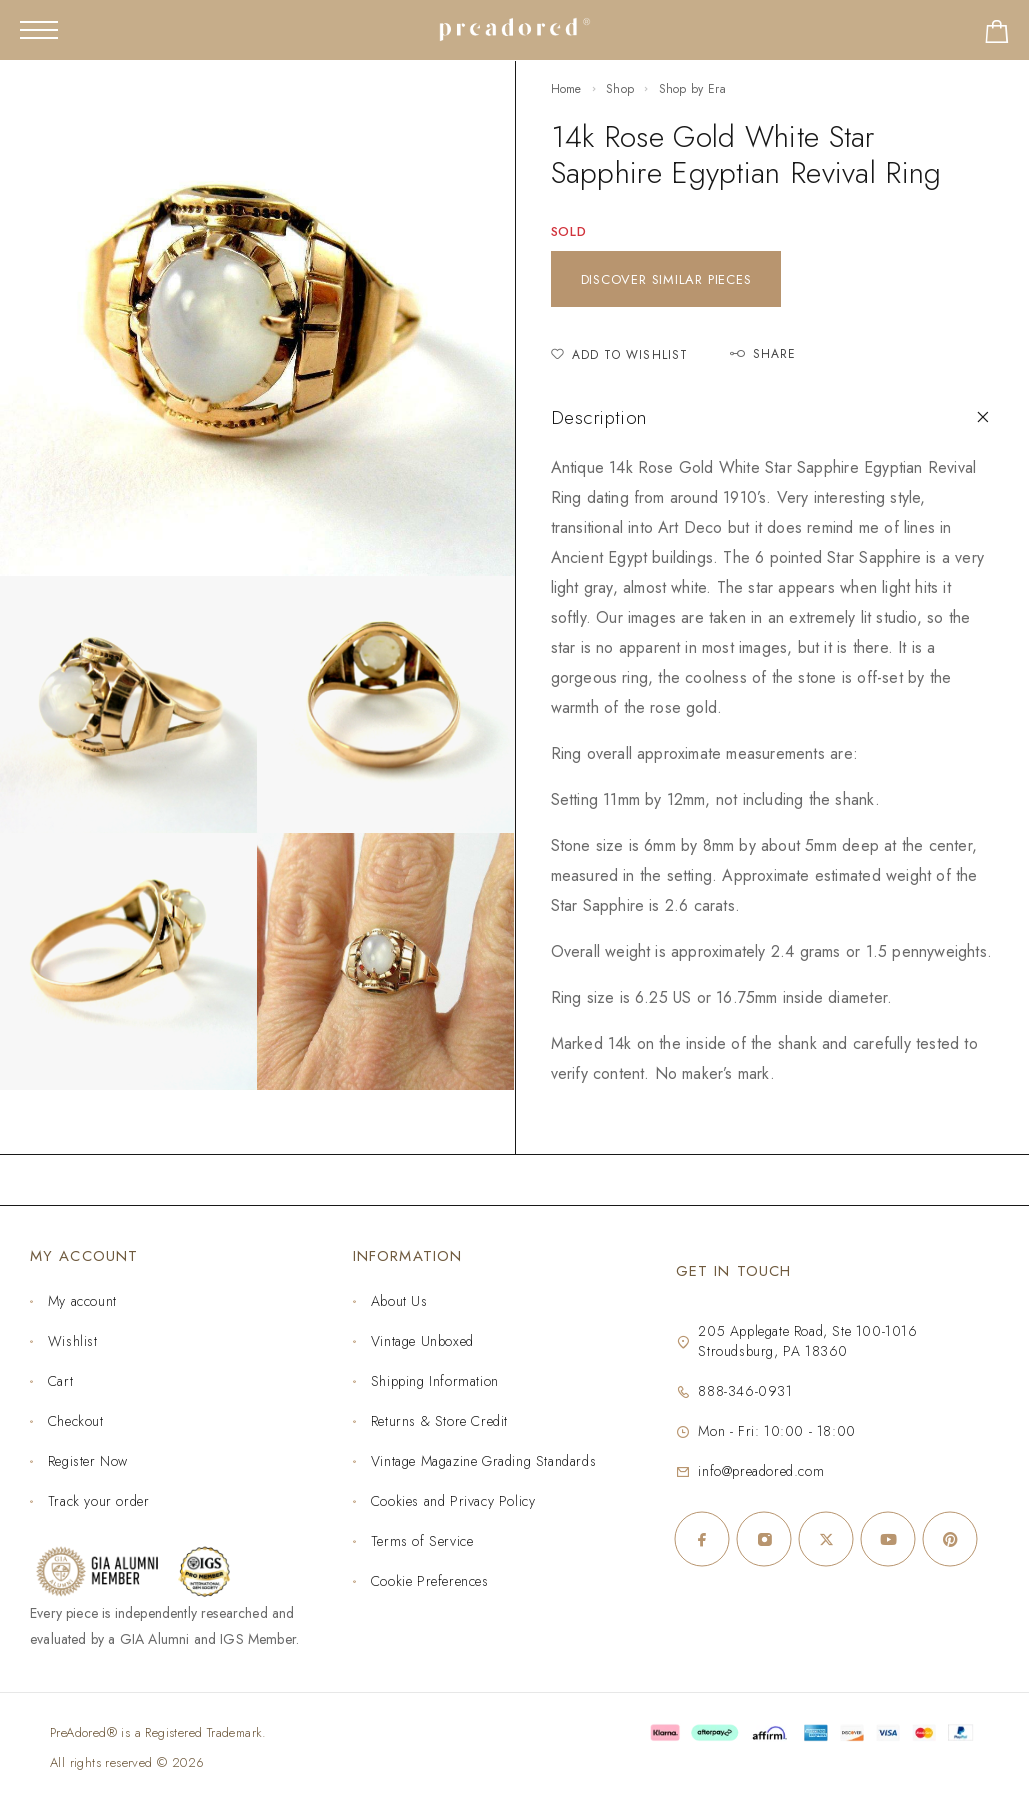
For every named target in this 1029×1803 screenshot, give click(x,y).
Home (566, 89)
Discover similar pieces (666, 279)
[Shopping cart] (997, 35)
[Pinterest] (950, 1539)
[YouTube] (888, 1539)
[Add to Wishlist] (620, 355)
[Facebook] (702, 1539)
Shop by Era (692, 89)
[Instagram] (764, 1539)
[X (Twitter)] (826, 1539)
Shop (620, 89)
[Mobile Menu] (39, 30)
